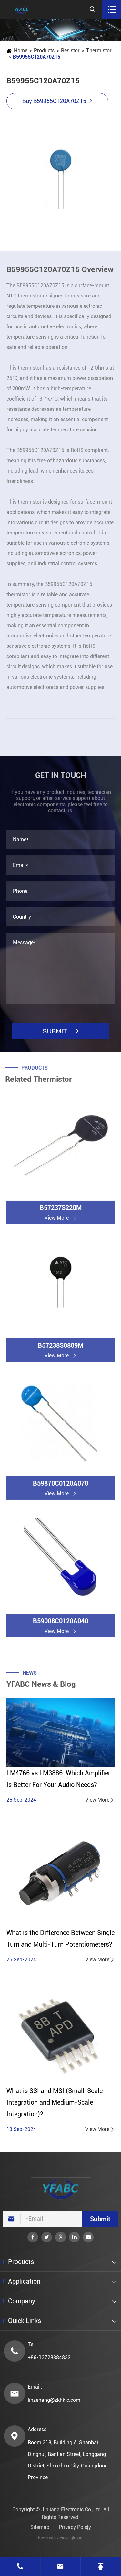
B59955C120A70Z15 (36, 57)
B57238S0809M (60, 1350)
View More (100, 1800)
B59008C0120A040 (60, 1626)
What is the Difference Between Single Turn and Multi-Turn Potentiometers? (60, 1938)
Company (21, 2301)
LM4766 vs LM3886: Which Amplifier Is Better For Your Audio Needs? (58, 1778)
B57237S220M (61, 1212)
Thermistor (98, 50)
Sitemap (39, 2527)
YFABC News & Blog (41, 1689)
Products (44, 50)
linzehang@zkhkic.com (54, 2400)
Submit (100, 2219)
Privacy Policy (75, 2527)
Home (20, 50)
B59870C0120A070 (60, 1488)
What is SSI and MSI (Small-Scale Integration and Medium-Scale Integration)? (54, 2102)
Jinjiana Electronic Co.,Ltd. (72, 2509)
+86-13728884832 (49, 2357)
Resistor (70, 50)
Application (24, 2281)
